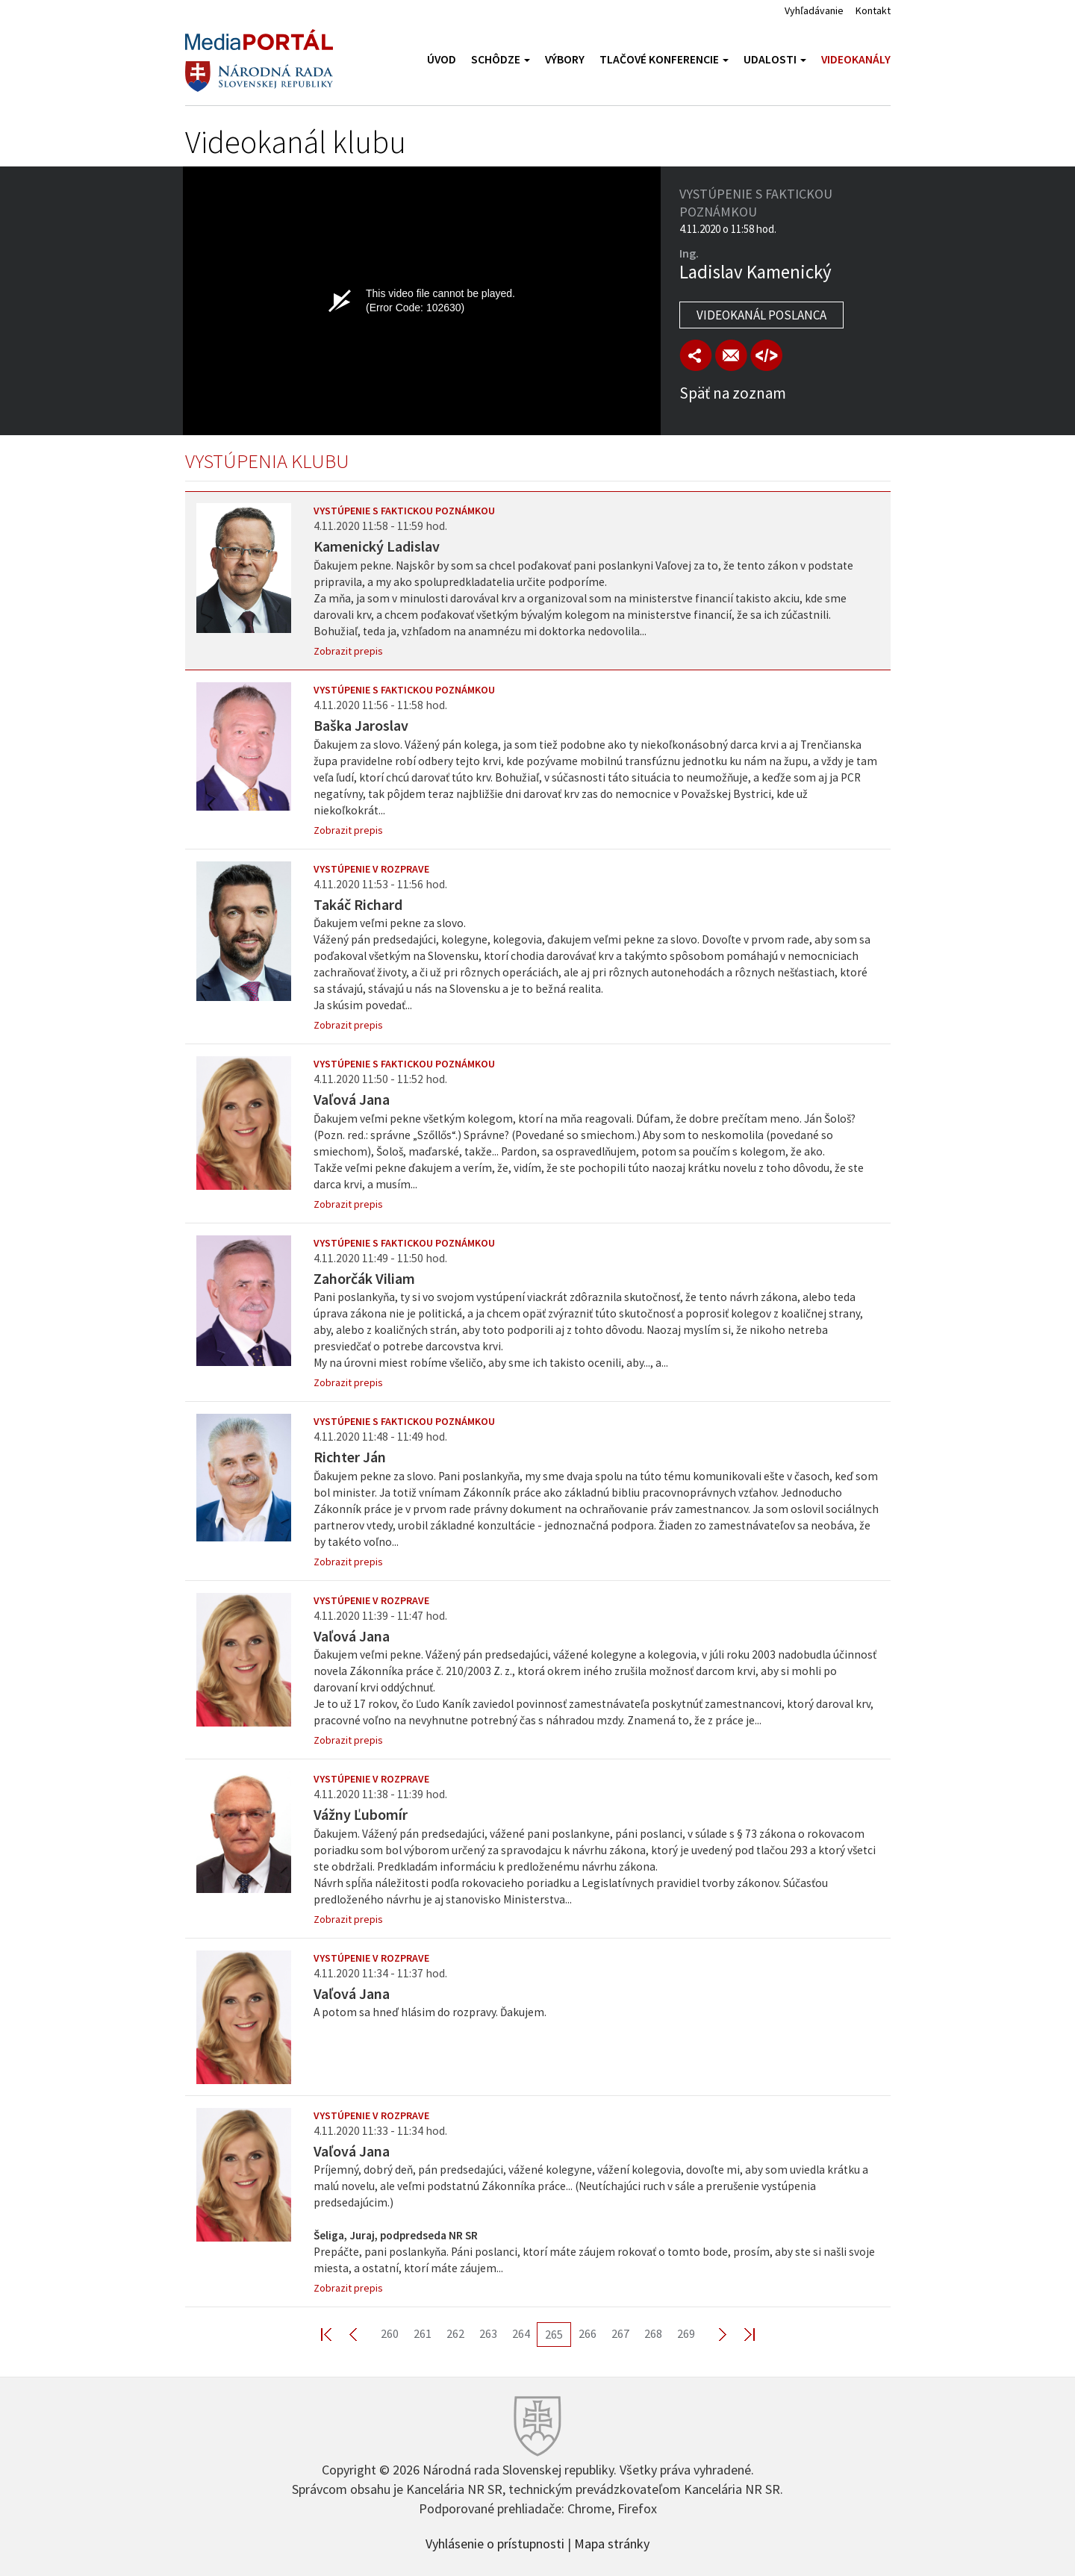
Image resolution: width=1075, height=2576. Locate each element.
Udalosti (775, 59)
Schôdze (500, 59)
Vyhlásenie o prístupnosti (495, 2542)
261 (422, 2333)
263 (488, 2333)
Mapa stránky (611, 2542)
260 (390, 2333)
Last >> (740, 2333)
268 (653, 2333)
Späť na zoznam (732, 393)
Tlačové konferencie (664, 59)
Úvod (441, 59)
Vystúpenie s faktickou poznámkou (404, 510)
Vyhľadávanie (814, 10)
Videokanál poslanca (761, 315)
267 (620, 2333)
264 (521, 2333)
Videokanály (856, 59)
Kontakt (873, 10)
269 (686, 2333)
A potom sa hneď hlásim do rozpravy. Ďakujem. (430, 2012)
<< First (335, 2333)
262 (455, 2333)
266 (587, 2333)
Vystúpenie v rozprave (371, 869)
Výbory (565, 59)
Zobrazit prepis (348, 651)
